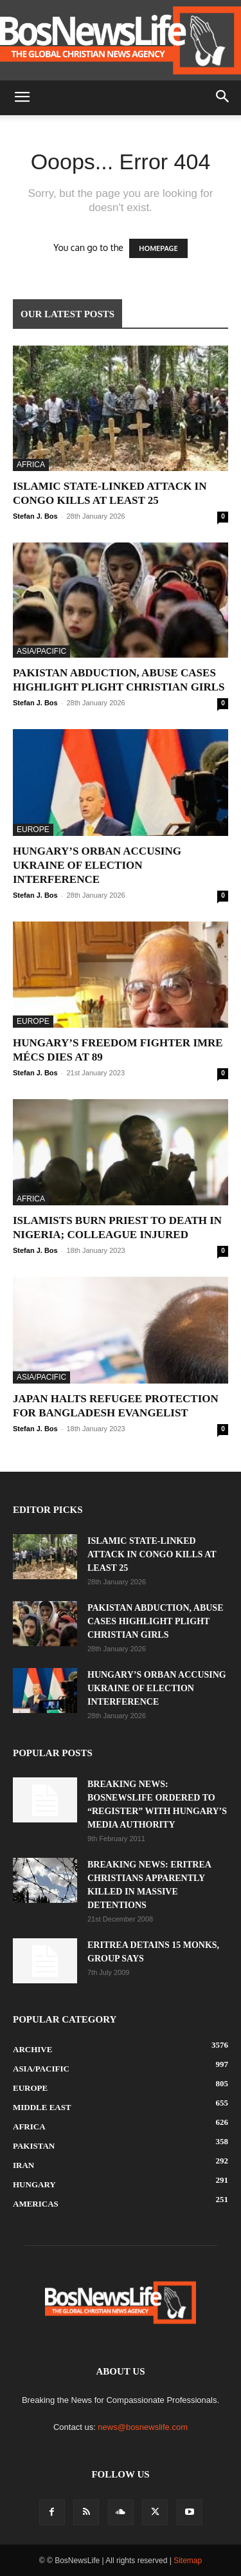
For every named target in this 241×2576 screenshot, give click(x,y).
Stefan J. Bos (35, 516)
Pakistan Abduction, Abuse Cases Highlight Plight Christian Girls (155, 1621)
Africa (31, 464)
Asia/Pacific (41, 651)
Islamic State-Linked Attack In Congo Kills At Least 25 (151, 1554)
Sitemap (188, 2560)
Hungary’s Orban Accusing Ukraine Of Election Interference (97, 865)
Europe (33, 829)
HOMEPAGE (158, 248)
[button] (21, 97)
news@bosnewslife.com (143, 2427)
